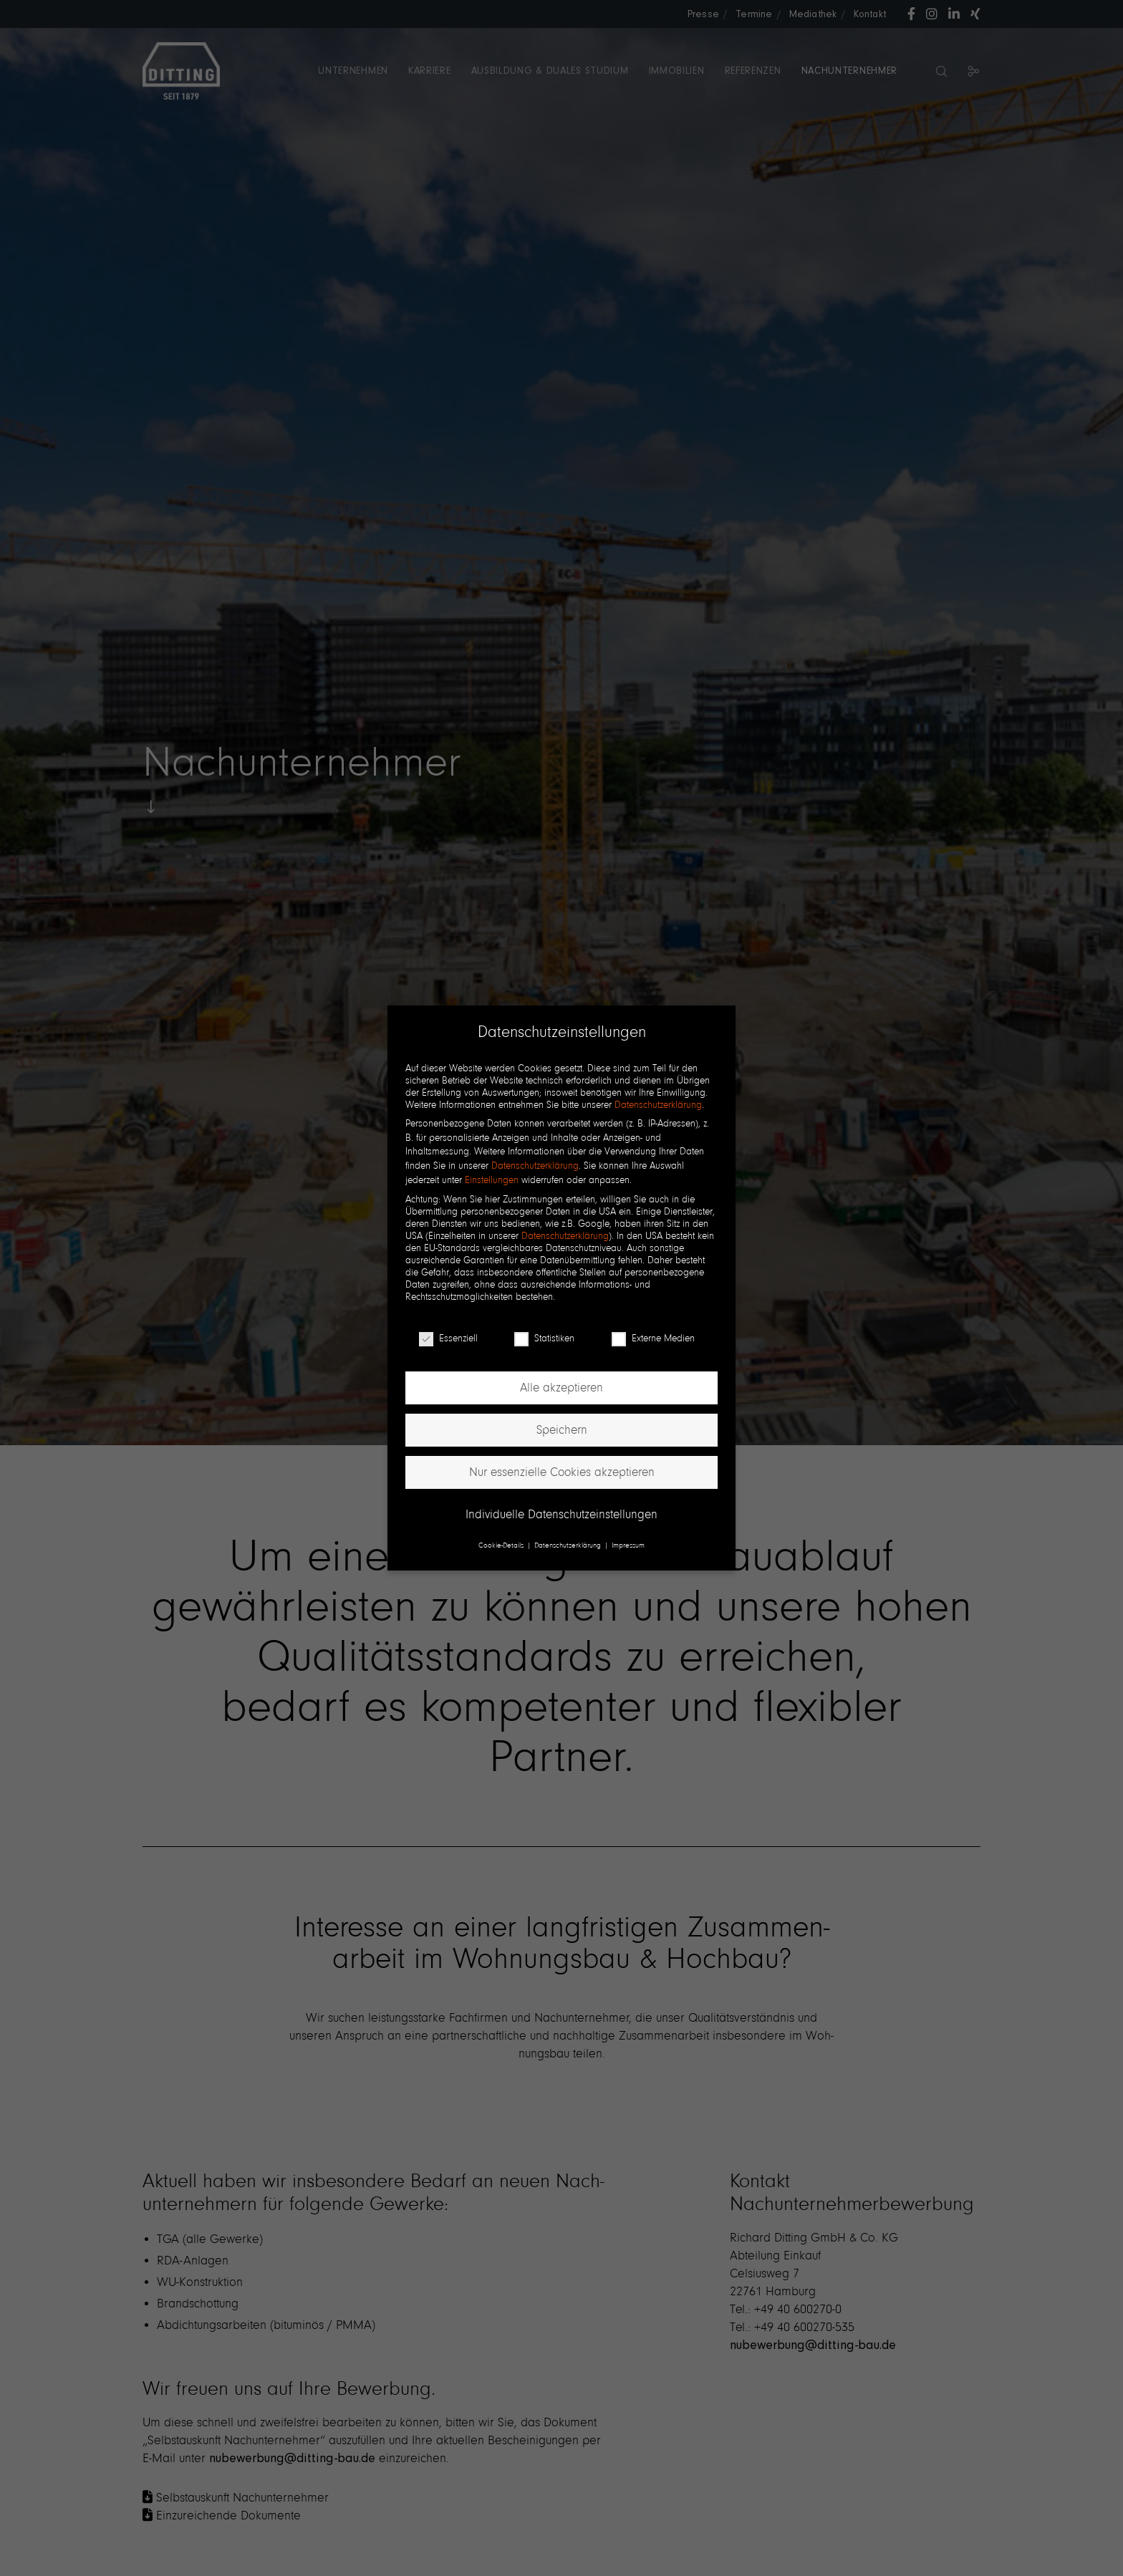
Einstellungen (492, 1180)
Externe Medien (653, 1338)
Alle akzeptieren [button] (561, 1387)
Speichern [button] (561, 1430)
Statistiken (544, 1338)
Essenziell (448, 1338)
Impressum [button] (628, 1545)
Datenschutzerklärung (658, 1105)
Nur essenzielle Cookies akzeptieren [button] (562, 1472)
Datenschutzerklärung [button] (568, 1545)
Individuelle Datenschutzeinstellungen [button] (561, 1514)
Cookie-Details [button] (502, 1545)
